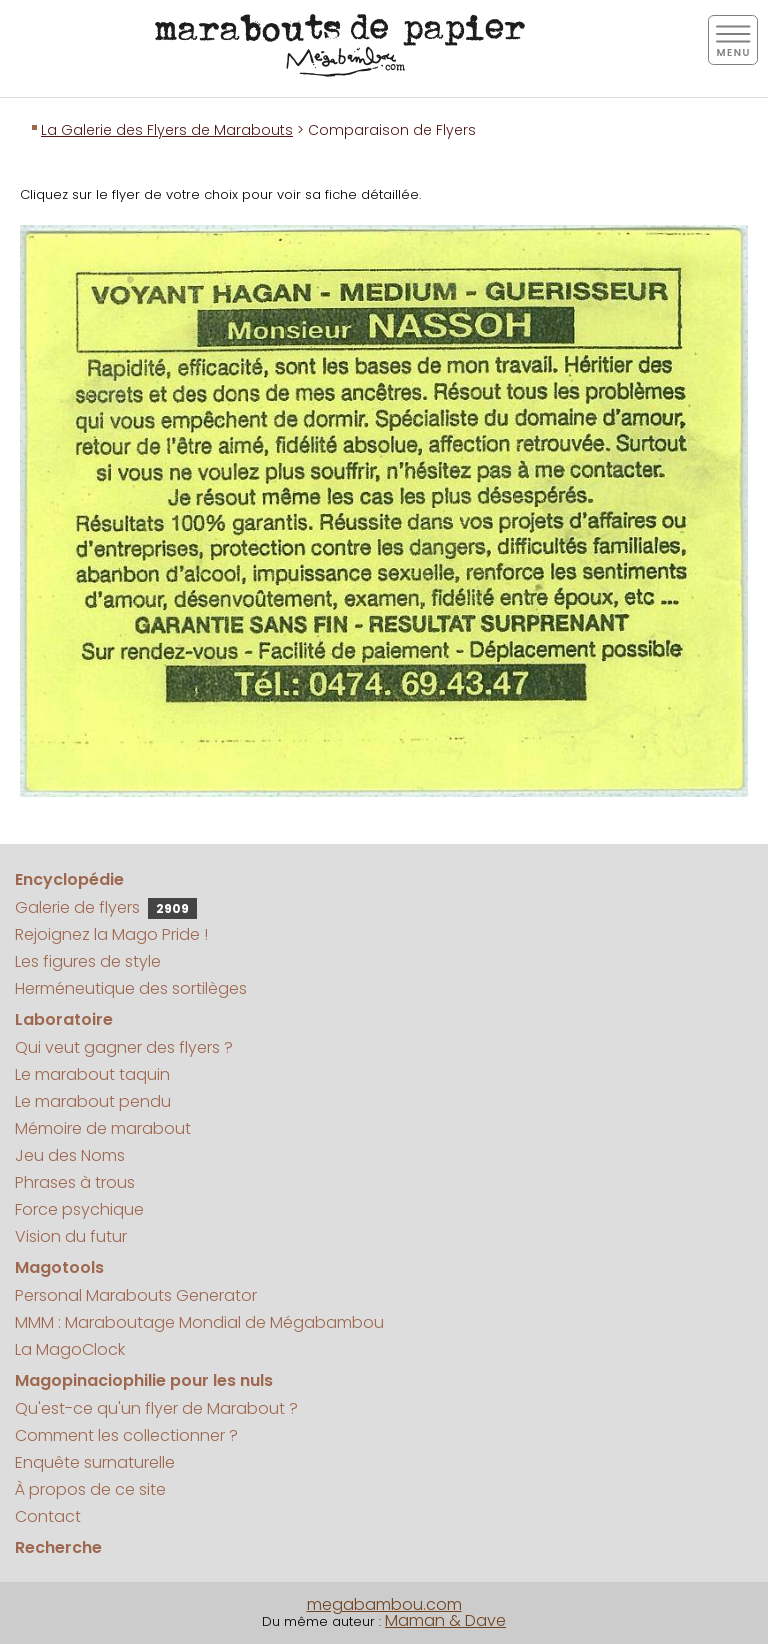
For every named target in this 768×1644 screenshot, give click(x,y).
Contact (48, 1516)
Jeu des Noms (70, 1155)
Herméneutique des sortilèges (131, 988)
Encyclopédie (69, 879)
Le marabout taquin (92, 1074)
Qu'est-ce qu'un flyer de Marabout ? (156, 1408)
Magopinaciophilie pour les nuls (144, 1380)
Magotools (59, 1267)
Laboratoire (64, 1019)
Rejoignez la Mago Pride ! (111, 934)
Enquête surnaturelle (95, 1462)
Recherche (58, 1547)
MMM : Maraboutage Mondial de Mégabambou (199, 1322)
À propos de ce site (90, 1489)
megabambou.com (384, 1604)
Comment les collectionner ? (126, 1435)
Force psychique (79, 1209)
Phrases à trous (75, 1182)
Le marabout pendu (93, 1101)
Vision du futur (71, 1236)
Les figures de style (88, 961)
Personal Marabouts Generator (136, 1295)
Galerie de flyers (106, 907)
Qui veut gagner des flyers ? (124, 1047)
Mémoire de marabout (103, 1128)
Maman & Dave (445, 1620)
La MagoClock (70, 1349)
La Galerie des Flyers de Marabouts (167, 130)
